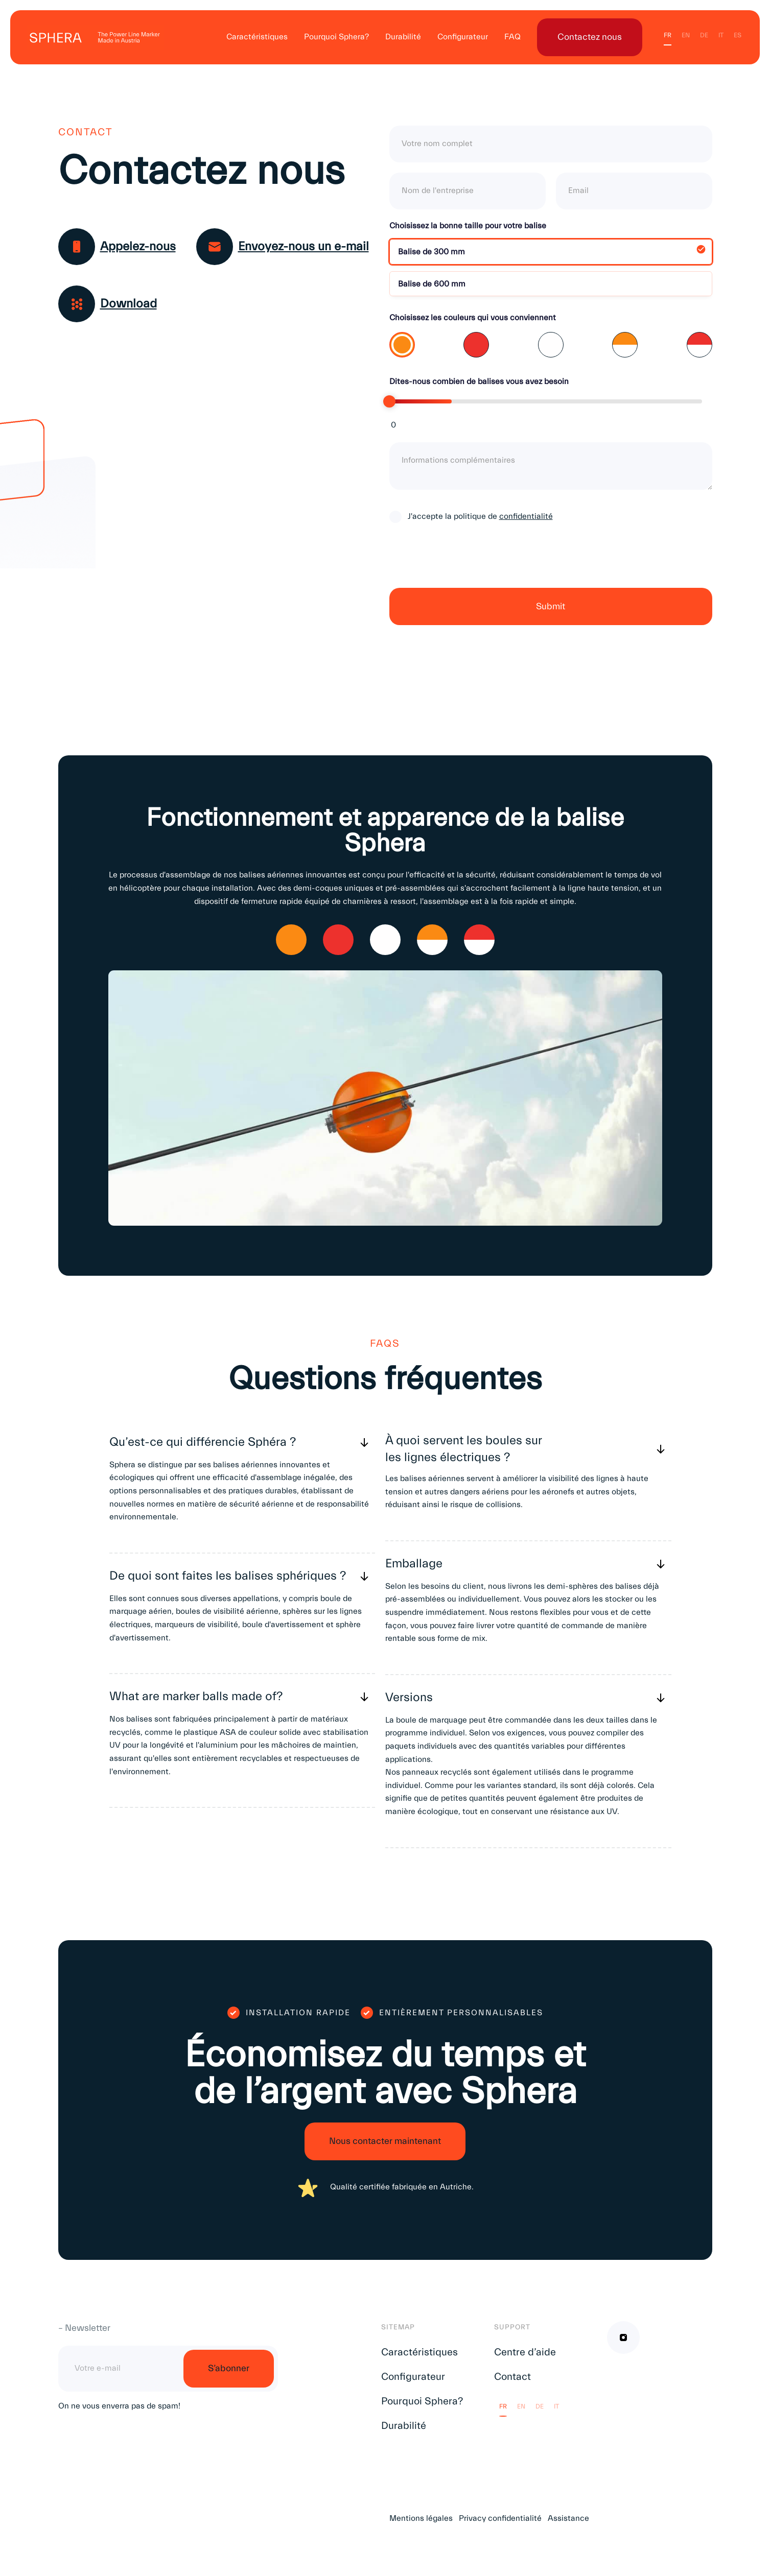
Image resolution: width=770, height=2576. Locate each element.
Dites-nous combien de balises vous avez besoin (479, 381)
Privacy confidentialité (500, 2518)
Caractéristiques (257, 36)
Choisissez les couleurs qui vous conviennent (472, 317)
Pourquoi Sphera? (336, 36)
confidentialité (526, 516)
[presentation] (467, 564)
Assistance (568, 2518)
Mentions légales (421, 2518)
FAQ (512, 36)
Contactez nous (589, 37)
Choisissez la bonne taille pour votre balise (467, 225)
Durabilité (403, 36)
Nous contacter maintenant (385, 2141)
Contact (512, 2376)
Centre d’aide (525, 2352)
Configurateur (462, 36)
